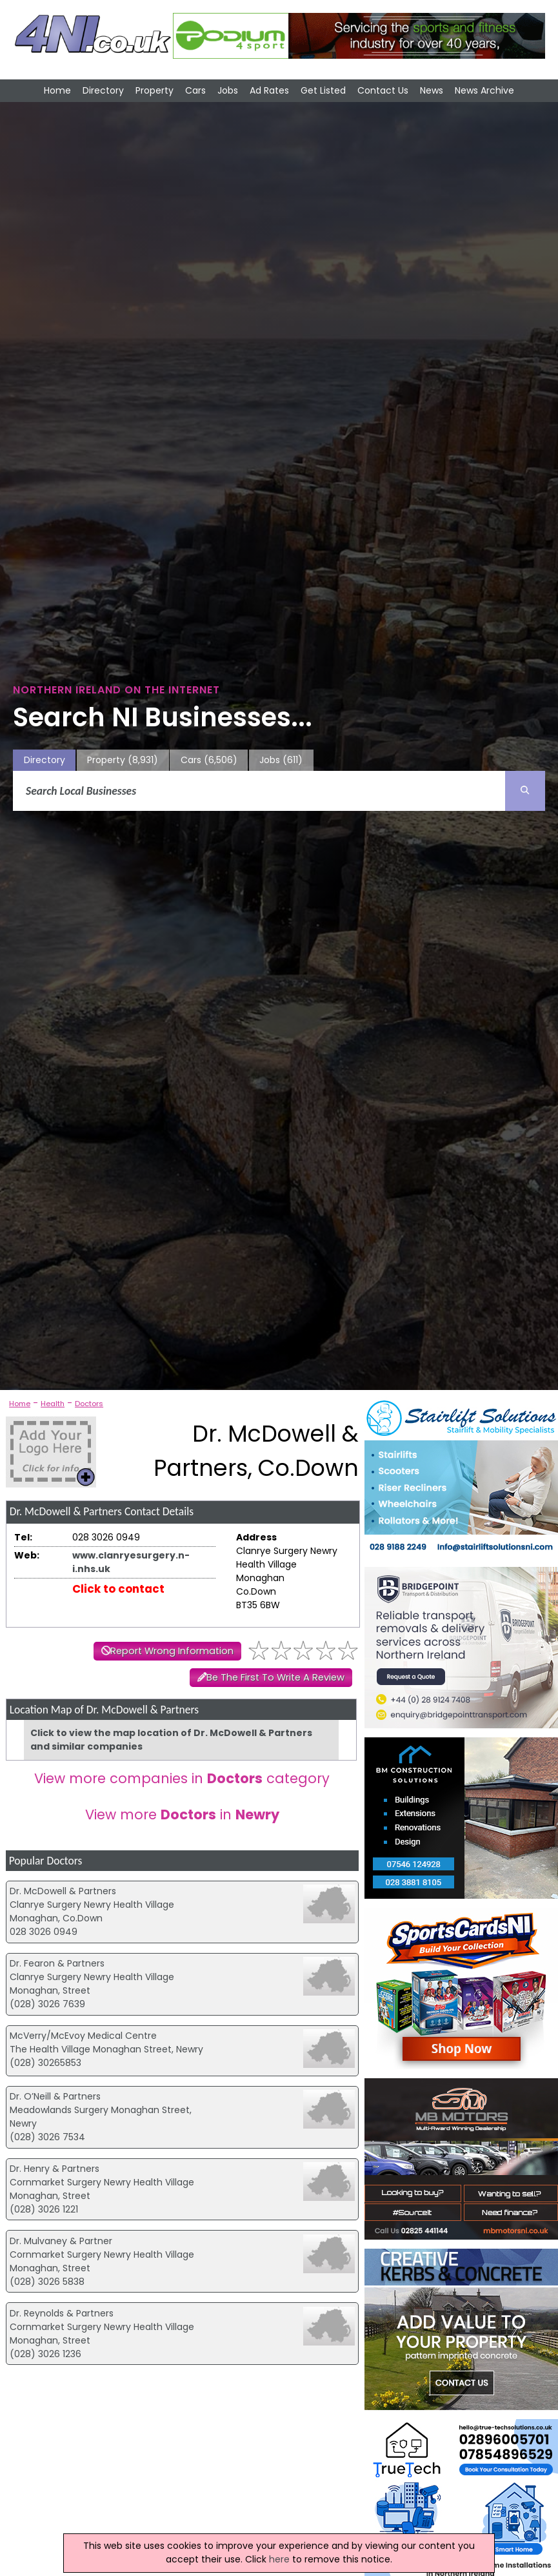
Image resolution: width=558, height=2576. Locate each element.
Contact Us (382, 90)
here (279, 2559)
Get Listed (323, 90)
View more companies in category (182, 1778)
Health (53, 1403)
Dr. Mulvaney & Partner (61, 2240)
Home (57, 90)
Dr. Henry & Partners (54, 2168)
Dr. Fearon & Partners (57, 1963)
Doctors (89, 1403)
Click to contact (118, 1589)
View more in (182, 1814)
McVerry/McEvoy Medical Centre (83, 2035)
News (431, 90)
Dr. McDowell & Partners (63, 1891)
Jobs (227, 90)
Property (154, 90)
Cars (195, 90)
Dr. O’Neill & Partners (55, 2096)
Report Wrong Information (172, 1650)
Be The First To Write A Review (275, 1677)
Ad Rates (269, 90)
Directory (103, 90)
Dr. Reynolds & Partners (62, 2313)
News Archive (484, 90)
